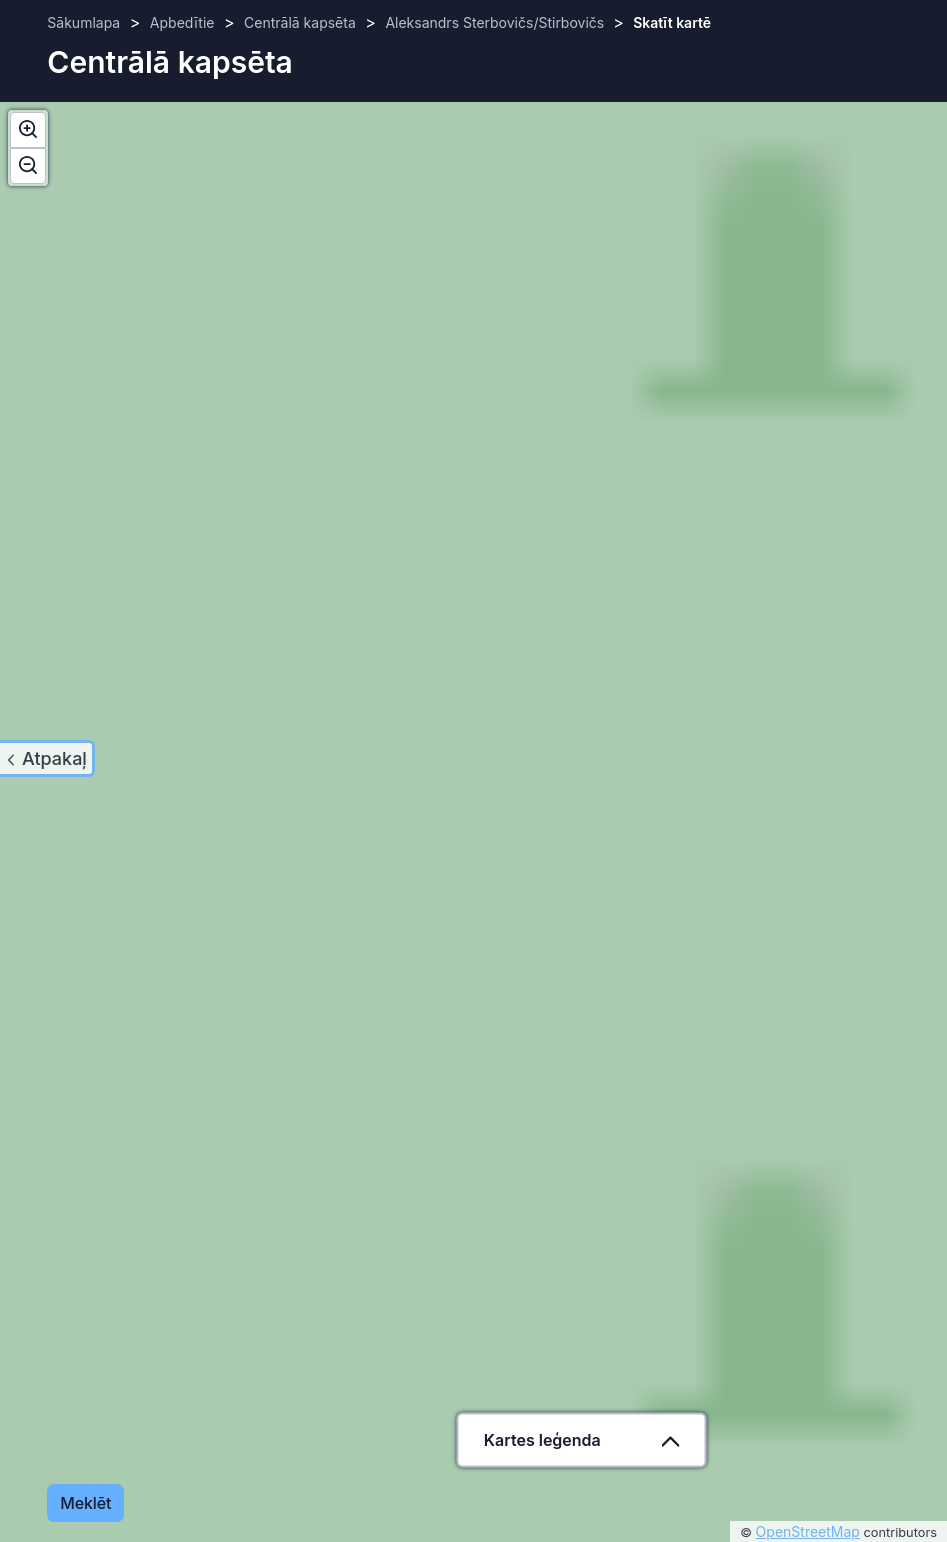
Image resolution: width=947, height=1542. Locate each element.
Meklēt (85, 1503)
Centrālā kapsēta (300, 22)
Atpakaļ (54, 758)
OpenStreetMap (808, 1531)
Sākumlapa (83, 22)
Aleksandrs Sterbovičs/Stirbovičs (496, 22)
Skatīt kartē (672, 22)
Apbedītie (182, 22)
